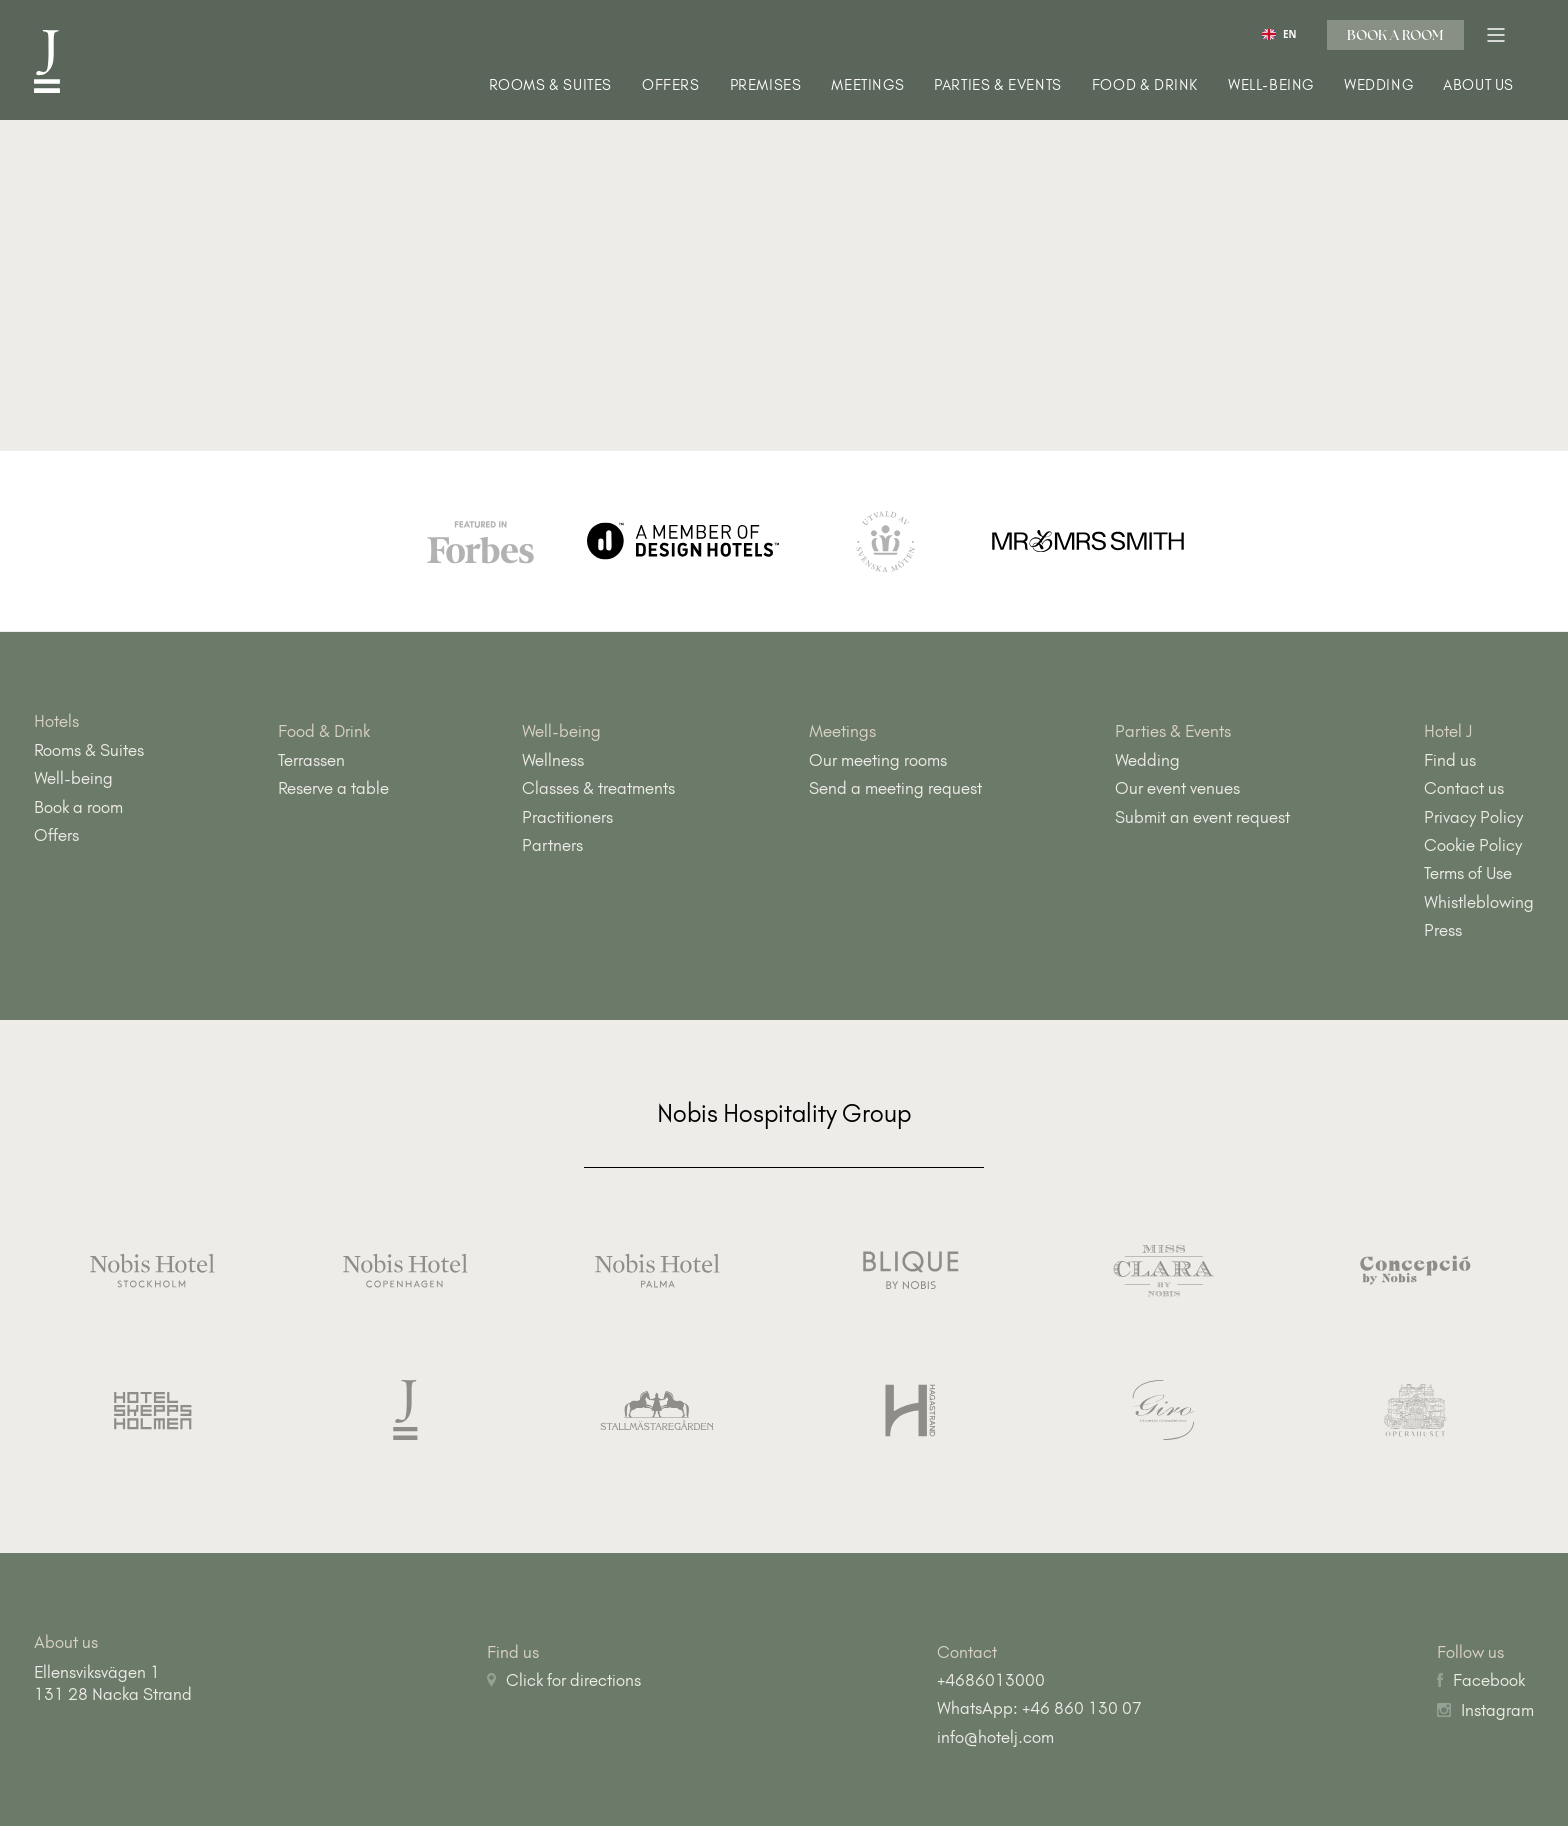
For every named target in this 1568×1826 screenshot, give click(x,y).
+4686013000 (991, 1680)
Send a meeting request (895, 788)
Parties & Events (998, 85)
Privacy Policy (1473, 817)
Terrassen (311, 760)
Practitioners (567, 817)
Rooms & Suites (550, 85)
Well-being (1271, 85)
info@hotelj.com (995, 1737)
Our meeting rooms (878, 760)
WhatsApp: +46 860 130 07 (1039, 1708)
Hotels (56, 721)
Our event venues (1177, 788)
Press (1443, 930)
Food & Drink (1145, 85)
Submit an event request (1202, 817)
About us (1478, 85)
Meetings (867, 85)
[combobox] (1279, 34)
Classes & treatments (598, 788)
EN (1279, 34)
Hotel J (1448, 731)
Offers (671, 85)
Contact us (1464, 788)
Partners (552, 845)
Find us (1450, 760)
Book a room (1395, 35)
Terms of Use (1468, 873)
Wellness (553, 760)
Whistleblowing (1479, 902)
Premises (766, 85)
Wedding (1378, 85)
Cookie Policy (1473, 845)
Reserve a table (333, 788)
